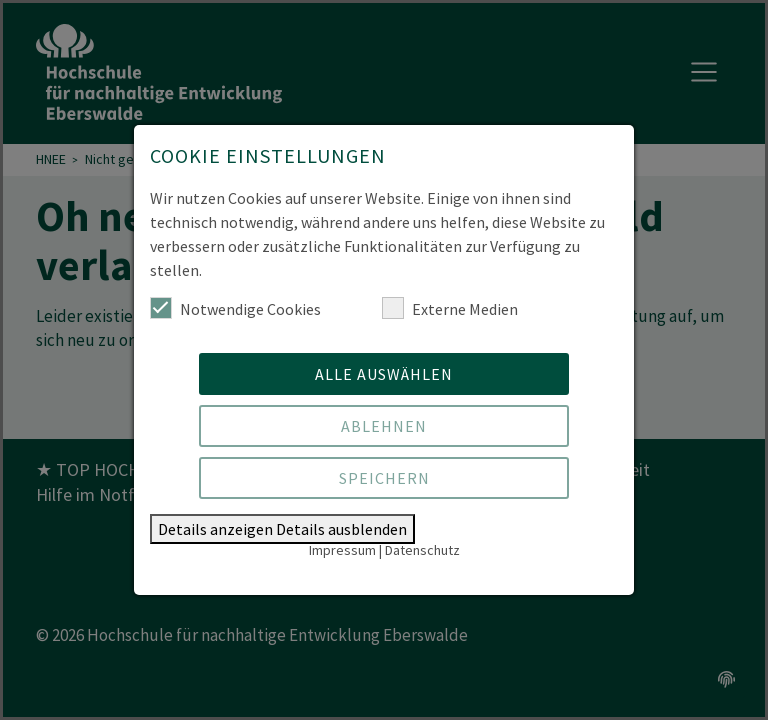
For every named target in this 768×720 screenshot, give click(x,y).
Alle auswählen (384, 374)
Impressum (342, 550)
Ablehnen (384, 426)
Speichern (384, 478)
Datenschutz (422, 550)
